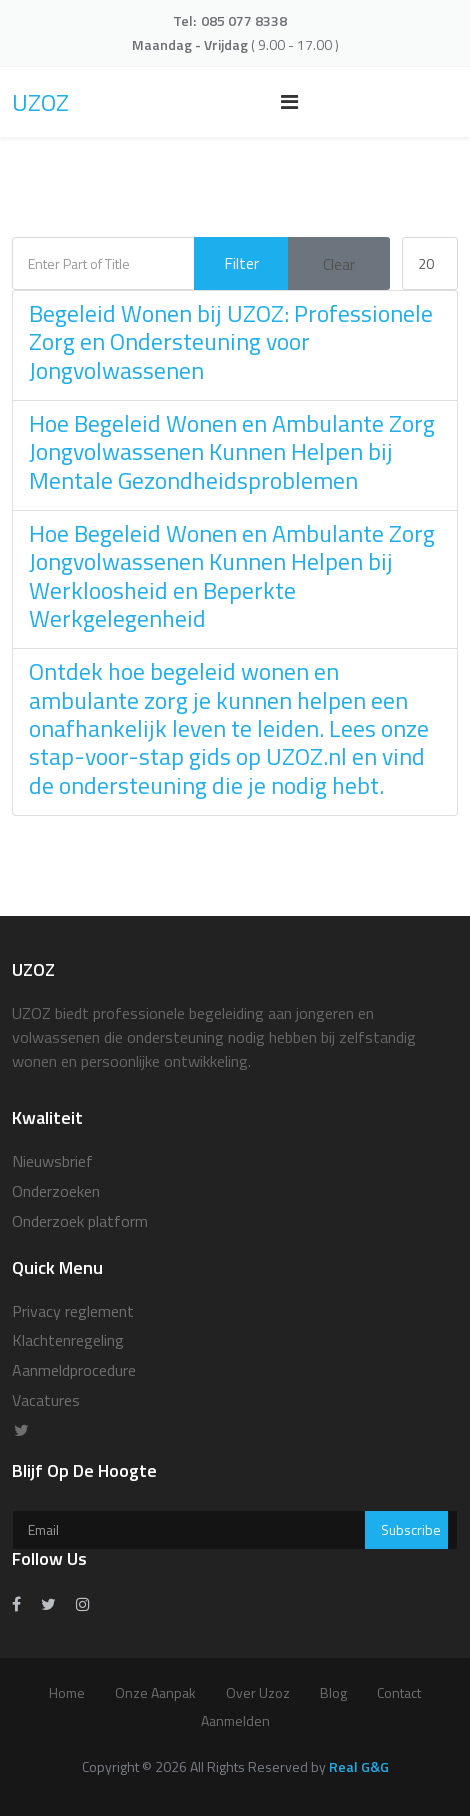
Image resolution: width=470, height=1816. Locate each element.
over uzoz (258, 1692)
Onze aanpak (155, 1692)
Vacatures (46, 1400)
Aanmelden (235, 1720)
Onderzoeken (56, 1191)
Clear (339, 264)
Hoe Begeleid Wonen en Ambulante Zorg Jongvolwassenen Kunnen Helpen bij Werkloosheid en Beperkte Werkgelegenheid (232, 575)
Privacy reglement (73, 1311)
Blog (333, 1692)
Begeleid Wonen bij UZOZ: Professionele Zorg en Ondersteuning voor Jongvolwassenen (231, 341)
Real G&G (359, 1766)
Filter (241, 263)
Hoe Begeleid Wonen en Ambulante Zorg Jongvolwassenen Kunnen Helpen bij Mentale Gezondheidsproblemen (232, 451)
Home (67, 1692)
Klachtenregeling (68, 1340)
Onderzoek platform (80, 1221)
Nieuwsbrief (52, 1161)
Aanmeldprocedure (74, 1370)
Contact (399, 1692)
